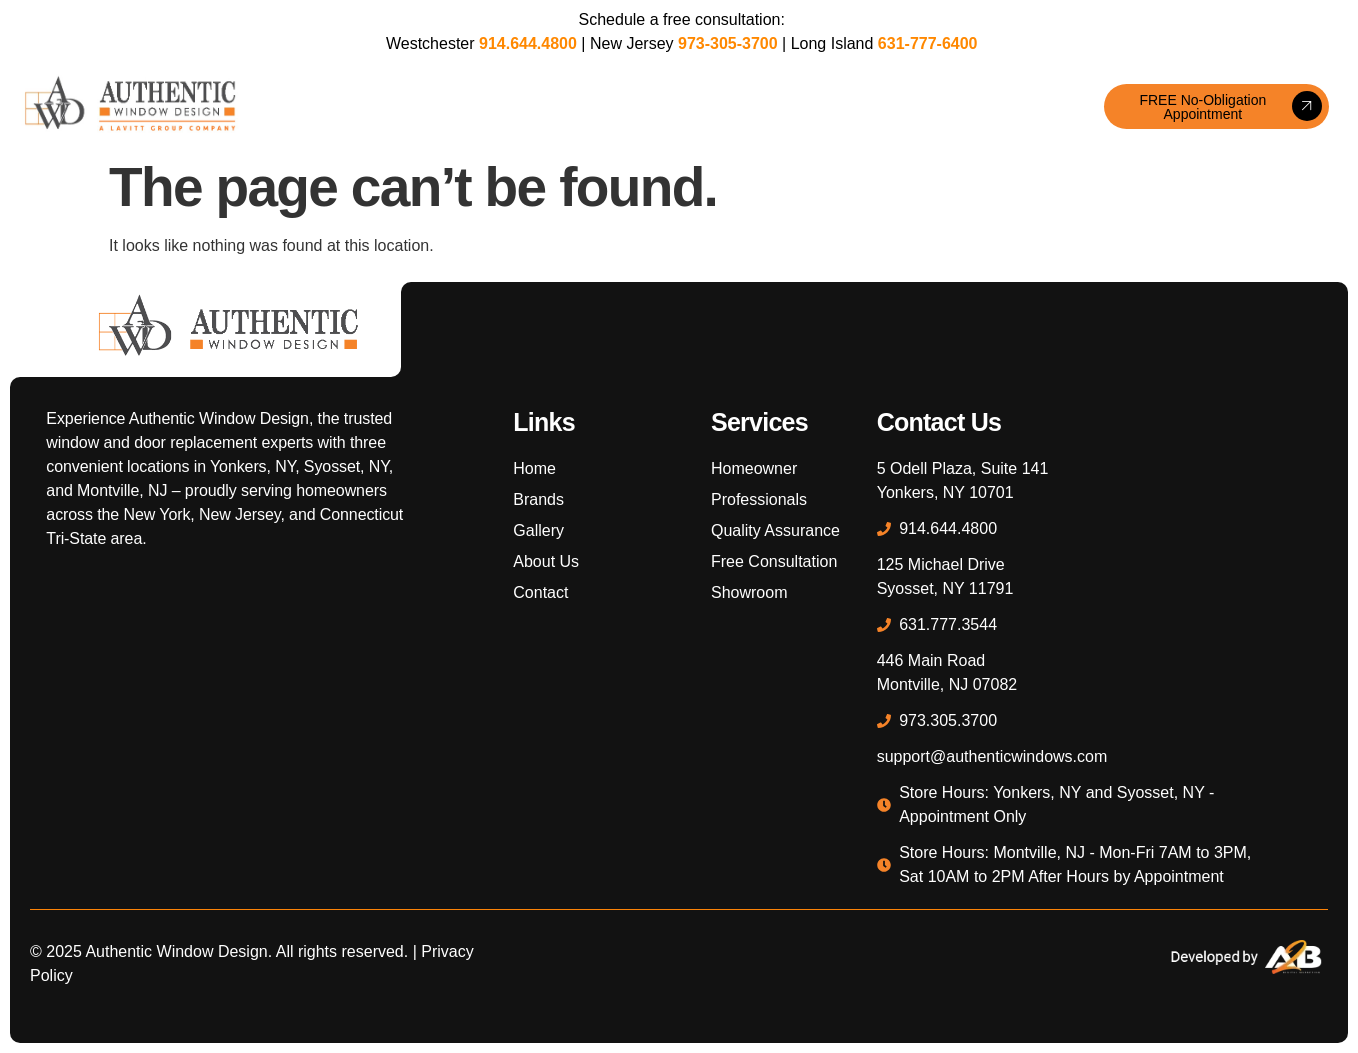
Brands (509, 106)
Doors (437, 106)
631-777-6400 (928, 43)
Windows (363, 106)
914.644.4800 (528, 43)
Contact (999, 106)
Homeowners (685, 106)
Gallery (586, 106)
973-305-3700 (728, 43)
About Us (919, 106)
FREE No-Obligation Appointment (1230, 106)
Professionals (812, 106)
